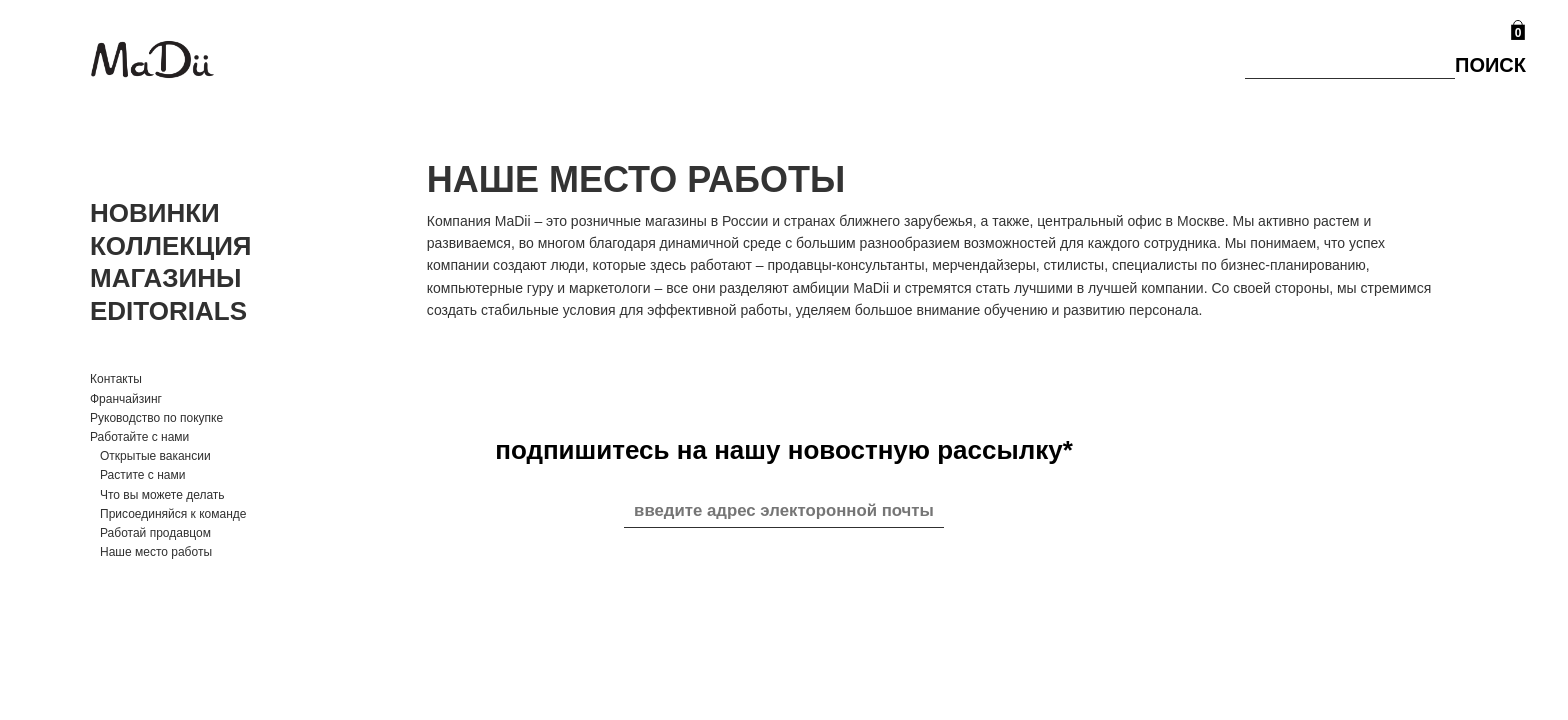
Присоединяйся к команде (173, 514)
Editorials (168, 311)
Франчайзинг (126, 399)
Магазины (166, 278)
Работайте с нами (139, 437)
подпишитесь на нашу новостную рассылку (784, 450)
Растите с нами (142, 475)
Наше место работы (156, 552)
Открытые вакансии (155, 456)
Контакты (116, 379)
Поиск (1490, 65)
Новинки (155, 213)
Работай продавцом (155, 533)
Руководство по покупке (156, 418)
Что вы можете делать (162, 495)
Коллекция (171, 246)
